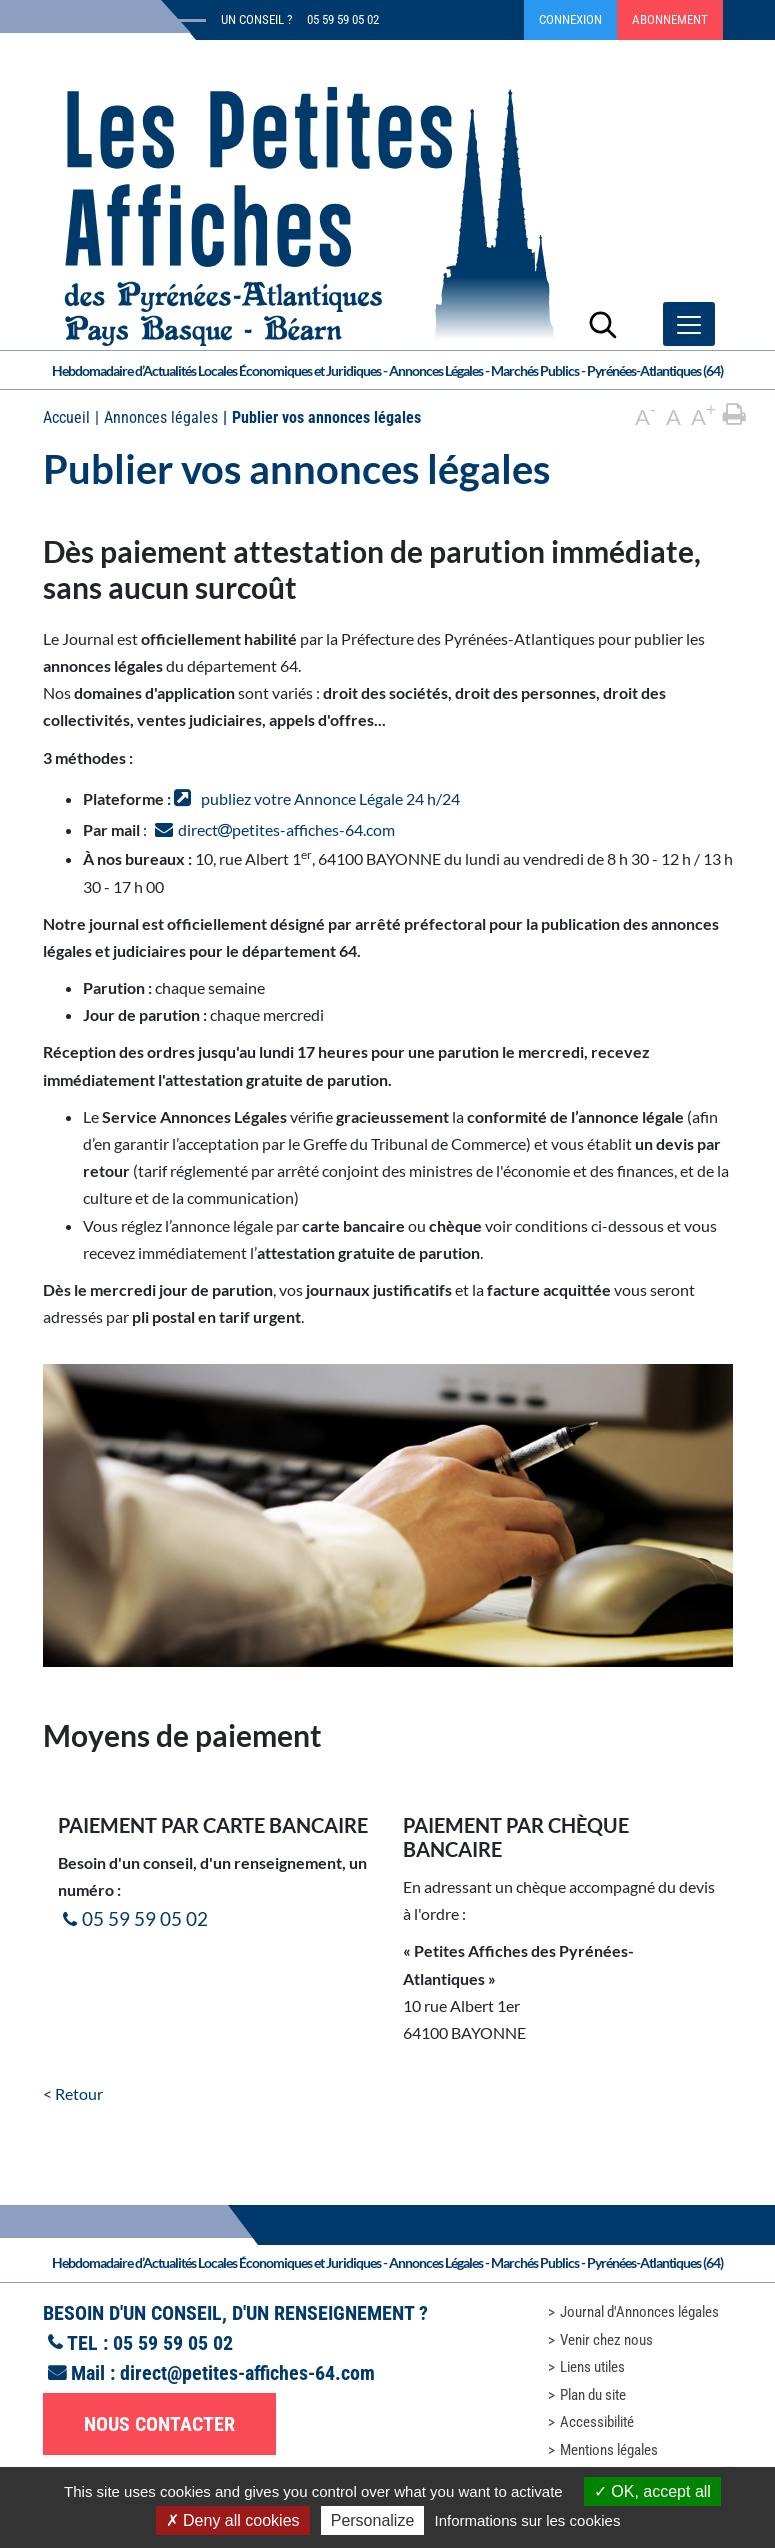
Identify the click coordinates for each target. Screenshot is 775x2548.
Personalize (373, 2520)
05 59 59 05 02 (145, 1918)
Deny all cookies (233, 2520)
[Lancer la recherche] (603, 324)
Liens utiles (592, 2367)
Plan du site (593, 2395)
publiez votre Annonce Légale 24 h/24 (330, 798)
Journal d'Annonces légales (639, 2312)
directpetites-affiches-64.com (286, 829)
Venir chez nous (606, 2340)
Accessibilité (597, 2422)
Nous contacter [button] (159, 2424)
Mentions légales (609, 2450)
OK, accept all (652, 2491)
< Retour (73, 2093)
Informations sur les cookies (527, 2520)
